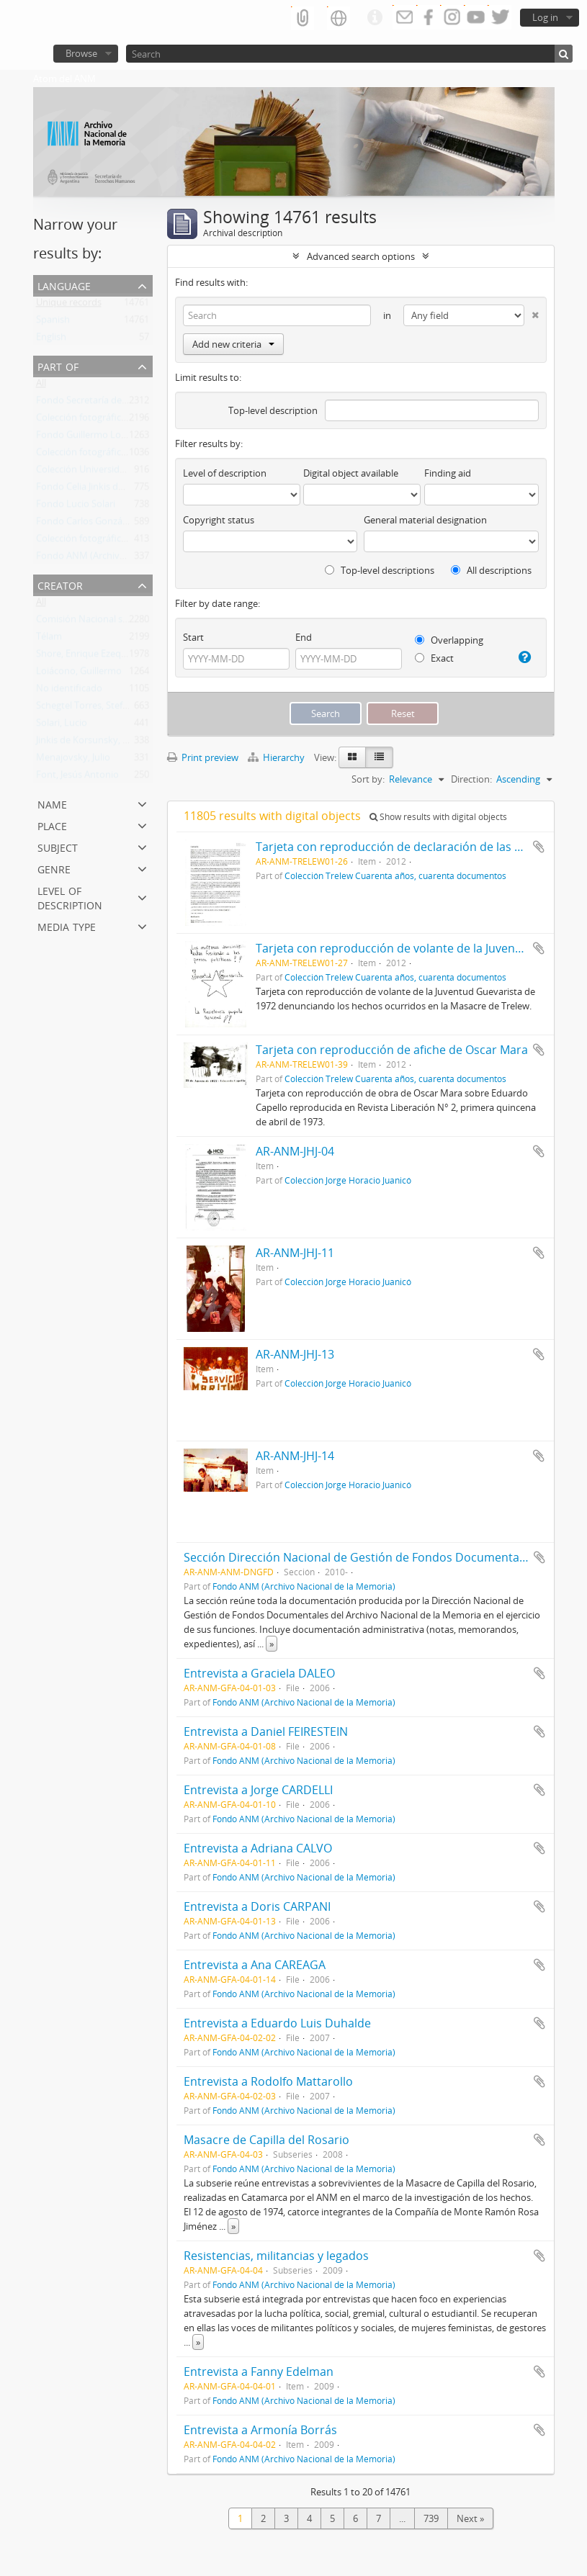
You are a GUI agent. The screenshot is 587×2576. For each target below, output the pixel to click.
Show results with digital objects (438, 817)
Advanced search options (361, 256)
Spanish (53, 322)
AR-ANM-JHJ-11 (295, 1253)
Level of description (69, 897)
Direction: (471, 779)
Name (52, 803)
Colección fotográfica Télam (95, 420)
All (41, 385)
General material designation (425, 519)
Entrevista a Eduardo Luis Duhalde (277, 2023)
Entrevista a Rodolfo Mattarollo (268, 2081)
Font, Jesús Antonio (77, 777)
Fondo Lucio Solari (75, 506)
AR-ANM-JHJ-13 (295, 1354)
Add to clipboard (539, 846)
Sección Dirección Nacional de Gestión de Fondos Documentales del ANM (383, 1557)
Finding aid (447, 473)
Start (193, 637)
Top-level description (273, 410)
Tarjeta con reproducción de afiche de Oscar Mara (392, 1050)
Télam (49, 639)
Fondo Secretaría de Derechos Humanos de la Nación (150, 403)
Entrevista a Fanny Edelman (258, 2371)
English (51, 339)
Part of (58, 365)
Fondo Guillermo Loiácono (93, 437)
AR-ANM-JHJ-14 (295, 1456)
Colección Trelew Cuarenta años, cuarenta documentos (395, 875)
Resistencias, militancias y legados (276, 2256)
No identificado (69, 691)
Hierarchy (277, 757)
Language (64, 284)
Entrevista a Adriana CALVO (258, 1848)
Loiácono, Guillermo (79, 673)
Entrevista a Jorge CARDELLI (258, 1790)
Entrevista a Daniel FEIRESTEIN (266, 1731)
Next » (470, 2518)
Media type (66, 925)
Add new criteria (233, 344)
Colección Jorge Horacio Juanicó (347, 1180)
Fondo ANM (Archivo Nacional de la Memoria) (303, 1586)
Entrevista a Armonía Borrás (260, 2430)
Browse (81, 53)
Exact (434, 658)
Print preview (202, 757)
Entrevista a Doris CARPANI (257, 1906)
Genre (54, 868)
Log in (545, 17)
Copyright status (218, 519)
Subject (57, 846)
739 (431, 2518)
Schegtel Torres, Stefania (88, 708)
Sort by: (368, 779)
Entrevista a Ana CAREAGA (255, 1965)
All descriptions (491, 570)
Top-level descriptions (379, 570)
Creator (60, 584)
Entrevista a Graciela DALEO (259, 1673)
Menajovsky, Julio (73, 760)
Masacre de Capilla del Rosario (266, 2140)
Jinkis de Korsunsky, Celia (89, 743)
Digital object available (350, 473)
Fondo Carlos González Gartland (105, 524)
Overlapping (449, 640)
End (303, 637)
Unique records (69, 305)
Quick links (375, 18)
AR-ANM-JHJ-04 (295, 1151)
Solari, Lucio (61, 725)
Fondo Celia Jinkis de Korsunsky (103, 489)
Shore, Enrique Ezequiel (86, 656)
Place (52, 824)
